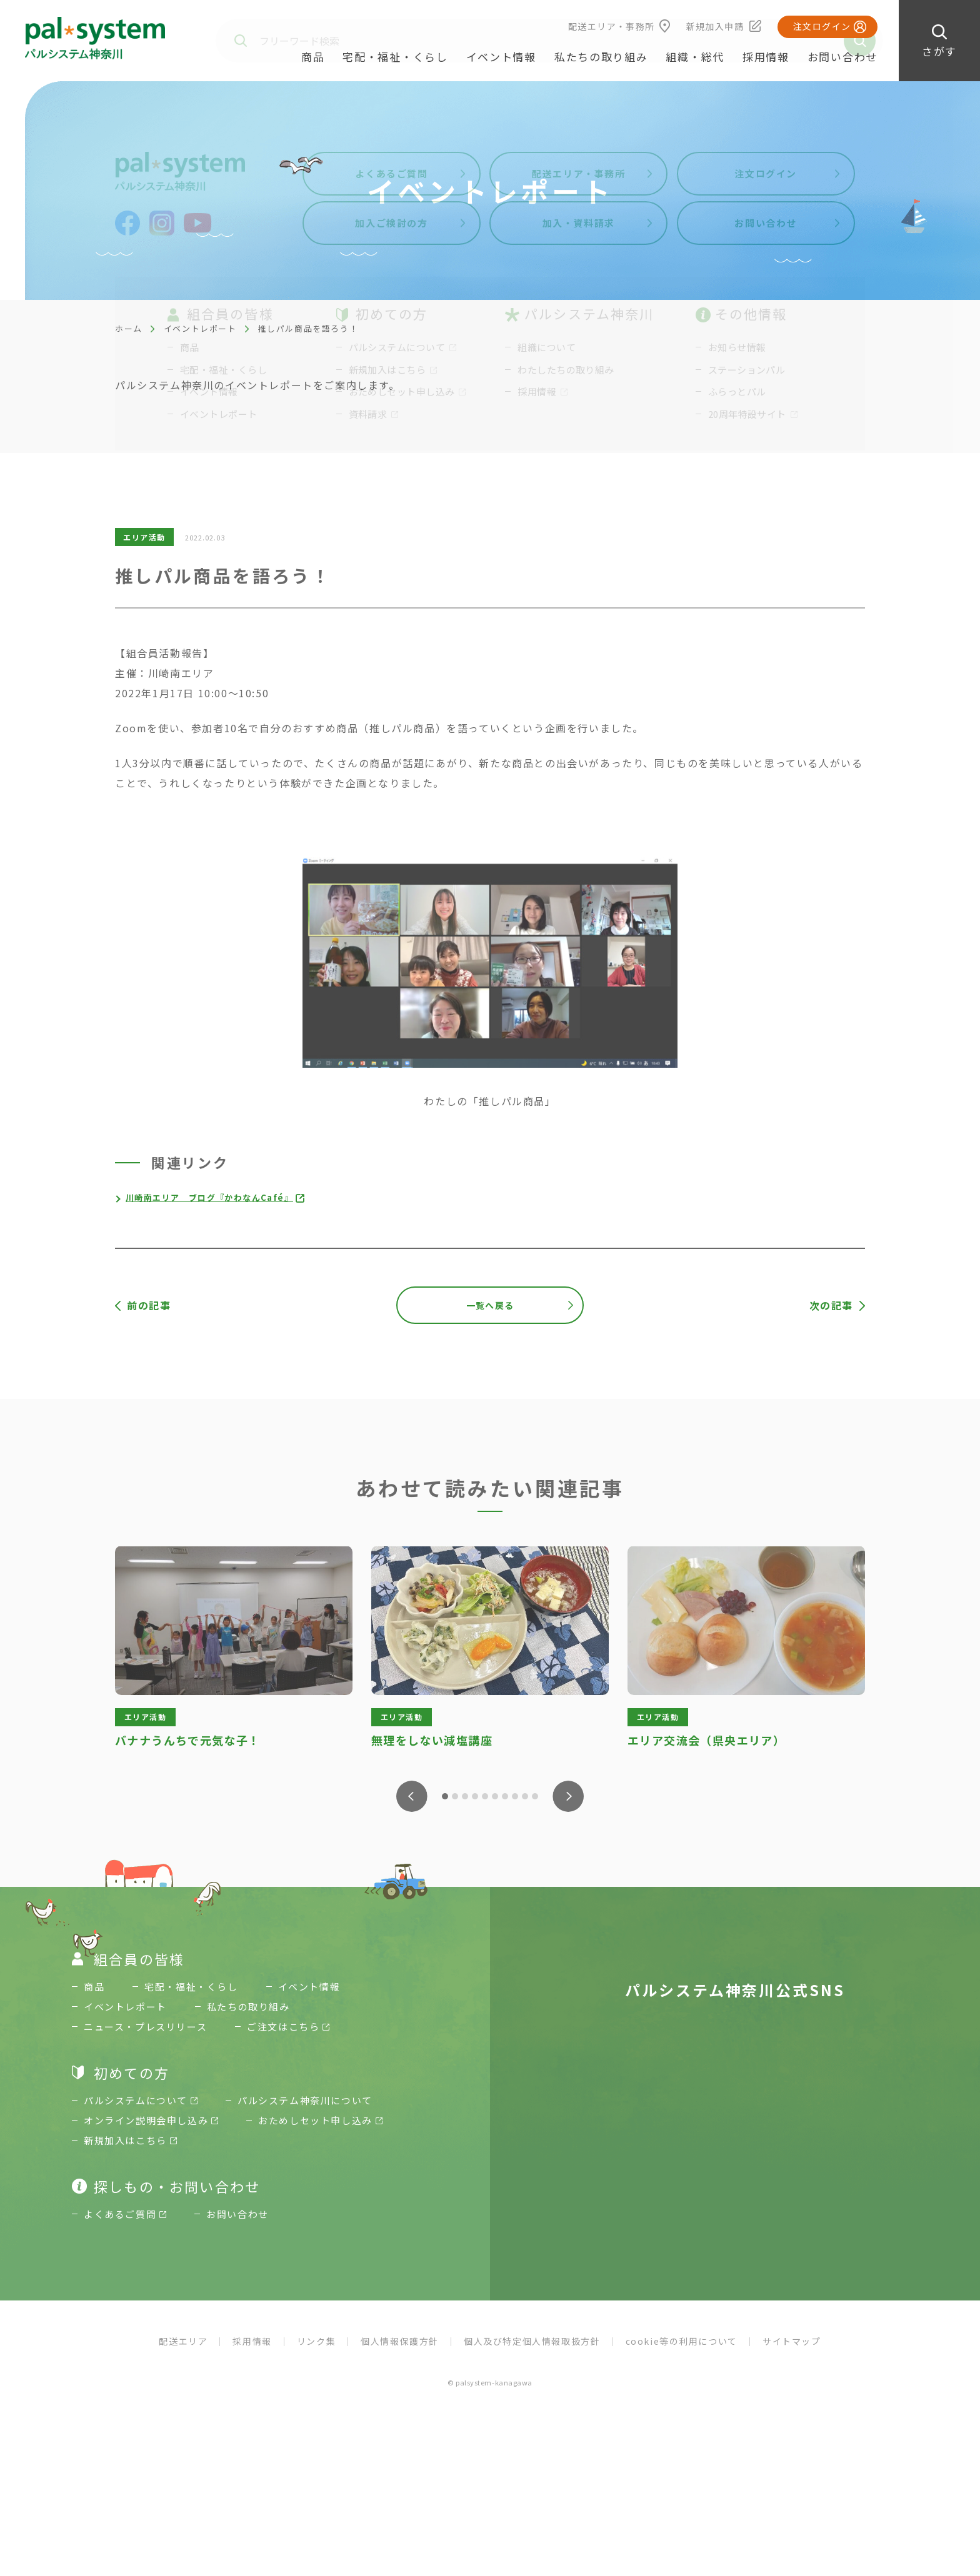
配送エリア (183, 2352)
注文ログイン (822, 26)
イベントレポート (200, 328)
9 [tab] (525, 1796)
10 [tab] (535, 1796)
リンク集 (316, 2352)
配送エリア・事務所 (611, 26)
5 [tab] (485, 1796)
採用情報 (765, 56)
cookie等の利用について (682, 2352)
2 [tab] (455, 1796)
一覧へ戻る (490, 1305)
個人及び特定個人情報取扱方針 (532, 2352)
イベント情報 (501, 56)
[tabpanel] (233, 1649)
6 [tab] (495, 1796)
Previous (412, 1796)
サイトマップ (791, 2352)
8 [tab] (515, 1796)
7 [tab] (505, 1796)
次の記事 (831, 1305)
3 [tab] (465, 1796)
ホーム (128, 328)
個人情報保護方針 (400, 2352)
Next (568, 1796)
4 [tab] (475, 1796)
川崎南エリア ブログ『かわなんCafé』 (216, 1197)
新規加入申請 (715, 26)
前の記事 (149, 1305)
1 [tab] (445, 1796)
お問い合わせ (843, 56)
